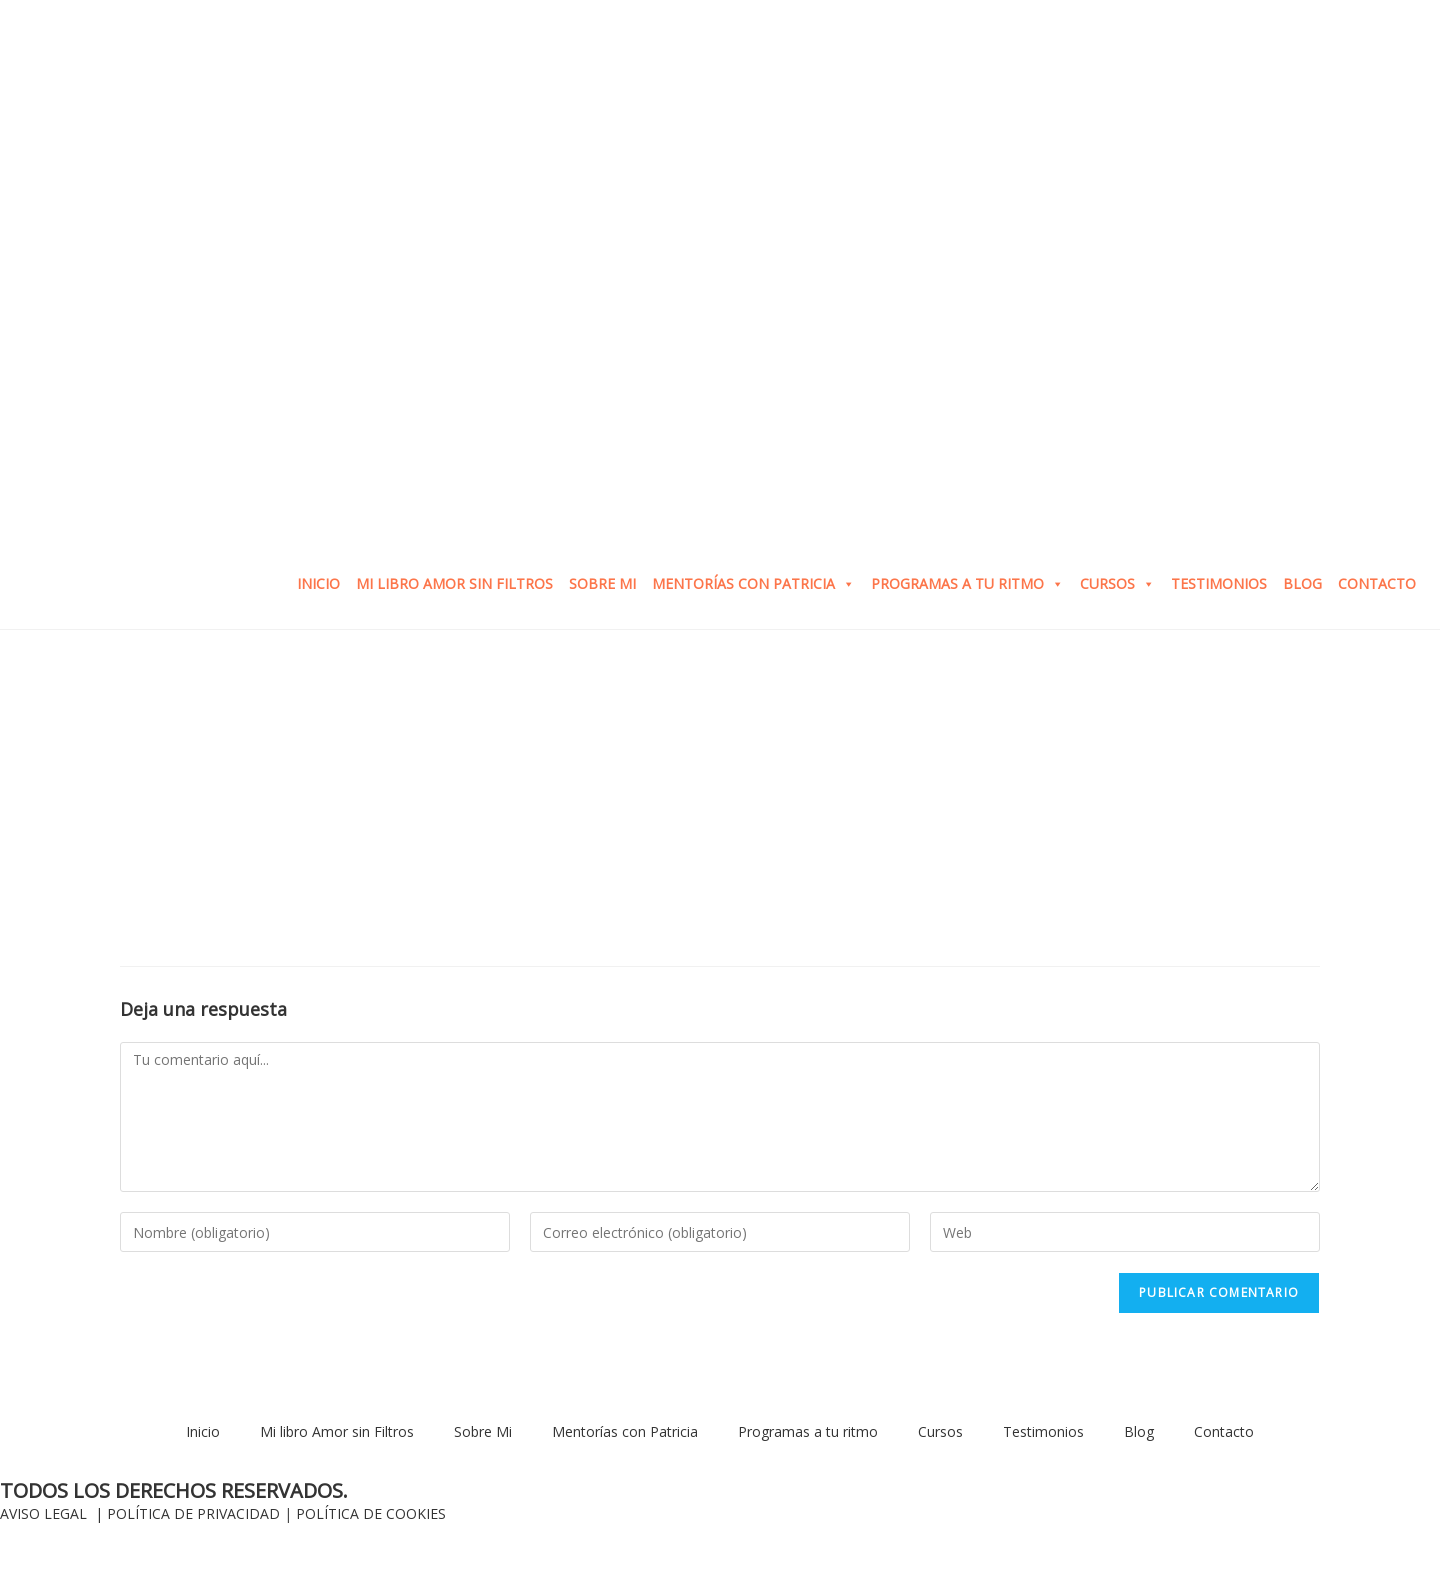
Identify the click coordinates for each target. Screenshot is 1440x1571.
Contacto (1377, 583)
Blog (1302, 583)
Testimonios (1219, 583)
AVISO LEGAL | (53, 1513)
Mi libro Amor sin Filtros (454, 583)
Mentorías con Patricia (753, 584)
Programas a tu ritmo (967, 584)
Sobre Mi (602, 583)
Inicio (318, 583)
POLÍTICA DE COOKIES (371, 1513)
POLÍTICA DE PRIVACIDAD (193, 1513)
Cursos (1117, 584)
